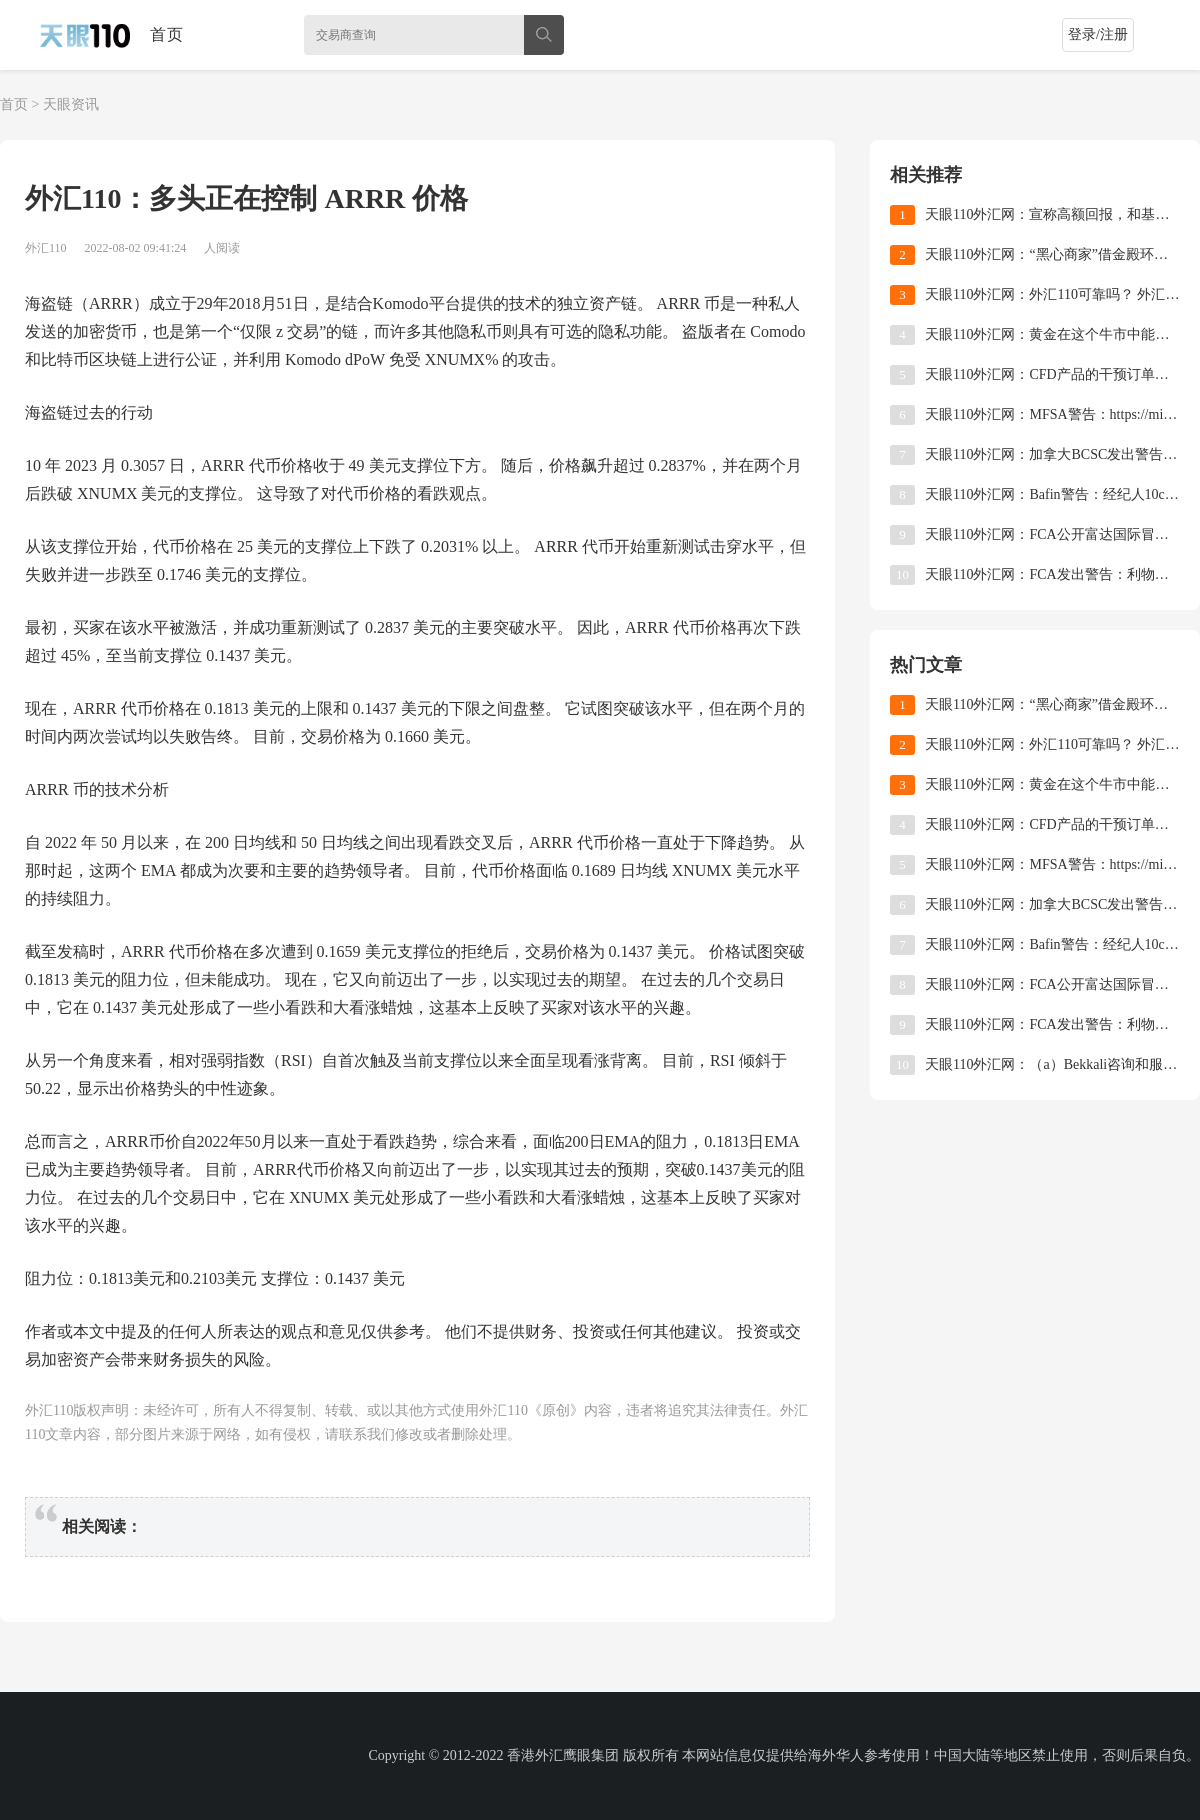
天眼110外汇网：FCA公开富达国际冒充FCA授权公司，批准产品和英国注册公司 (1052, 534)
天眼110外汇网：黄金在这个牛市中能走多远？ (1052, 334)
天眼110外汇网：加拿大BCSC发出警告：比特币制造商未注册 (1052, 454)
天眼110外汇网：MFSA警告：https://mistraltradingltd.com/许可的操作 (1052, 414)
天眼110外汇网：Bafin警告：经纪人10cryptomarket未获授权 (1052, 494)
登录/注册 (1098, 34)
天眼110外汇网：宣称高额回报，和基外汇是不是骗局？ (1052, 214)
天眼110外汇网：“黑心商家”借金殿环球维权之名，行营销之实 (1052, 254)
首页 (167, 34)
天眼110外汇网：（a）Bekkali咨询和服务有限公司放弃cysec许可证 (1052, 1064)
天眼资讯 (71, 104)
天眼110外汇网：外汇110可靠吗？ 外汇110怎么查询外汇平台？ (1052, 294)
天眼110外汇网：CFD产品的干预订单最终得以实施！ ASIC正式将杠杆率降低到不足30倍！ (1052, 374)
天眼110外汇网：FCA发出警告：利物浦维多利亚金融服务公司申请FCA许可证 (1052, 574)
